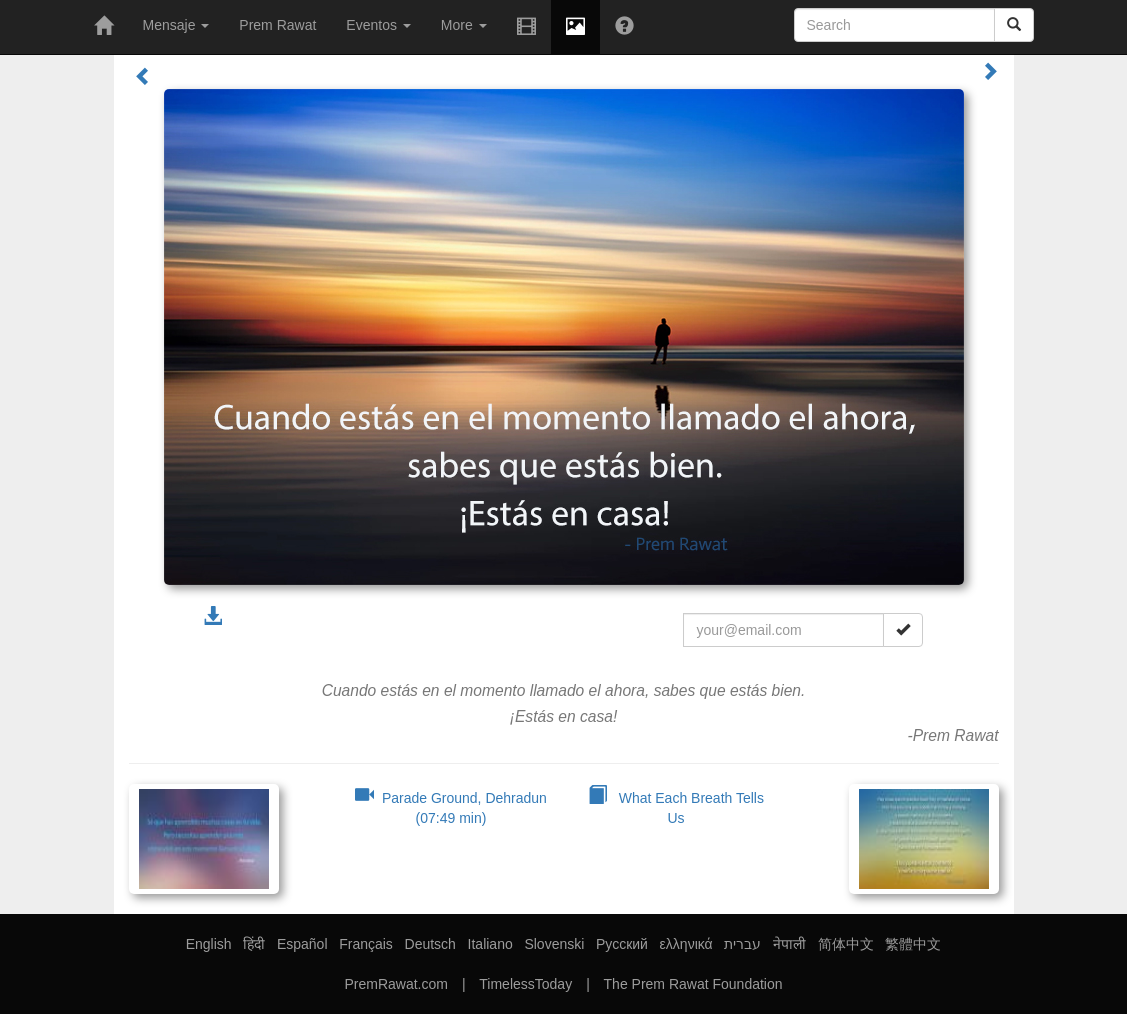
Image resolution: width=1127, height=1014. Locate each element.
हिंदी (254, 944)
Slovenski (554, 944)
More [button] (464, 25)
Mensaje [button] (176, 25)
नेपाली (789, 944)
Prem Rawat (277, 25)
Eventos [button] (378, 25)
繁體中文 (913, 944)
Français (366, 944)
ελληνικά (686, 944)
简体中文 (846, 944)
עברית (742, 944)
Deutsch (430, 944)
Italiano (490, 944)
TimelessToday (525, 984)
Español (302, 944)
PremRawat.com (395, 984)
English (209, 944)
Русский (622, 944)
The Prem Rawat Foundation (693, 984)
